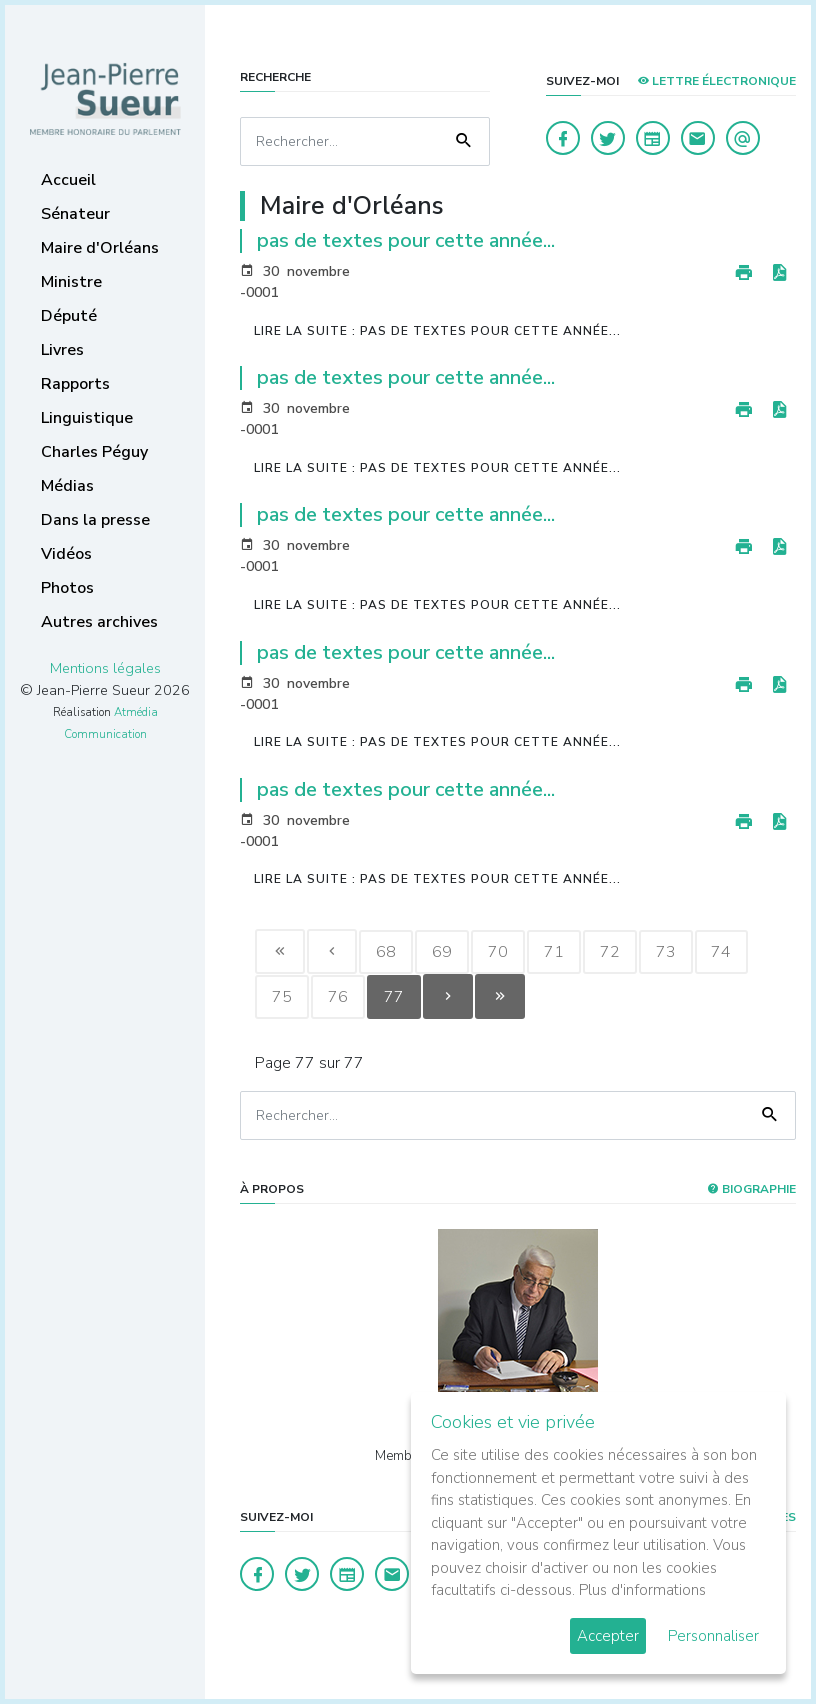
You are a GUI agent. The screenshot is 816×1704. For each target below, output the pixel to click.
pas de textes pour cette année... (406, 240)
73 (666, 952)
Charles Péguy (94, 452)
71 (554, 952)
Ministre (71, 282)
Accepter (608, 1636)
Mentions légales (105, 668)
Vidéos (66, 554)
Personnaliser (713, 1636)
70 (498, 952)
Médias (67, 486)
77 (394, 997)
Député (69, 316)
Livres (62, 350)
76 (338, 997)
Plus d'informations (642, 1590)
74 (722, 952)
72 (610, 952)
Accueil (68, 180)
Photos (67, 588)
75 (282, 997)
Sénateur (75, 214)
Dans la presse (95, 520)
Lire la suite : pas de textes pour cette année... (437, 331)
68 (386, 952)
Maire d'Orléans (100, 248)
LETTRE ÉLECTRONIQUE (716, 81)
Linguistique (87, 418)
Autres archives (99, 622)
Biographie (751, 1189)
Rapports (75, 384)
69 (442, 952)
